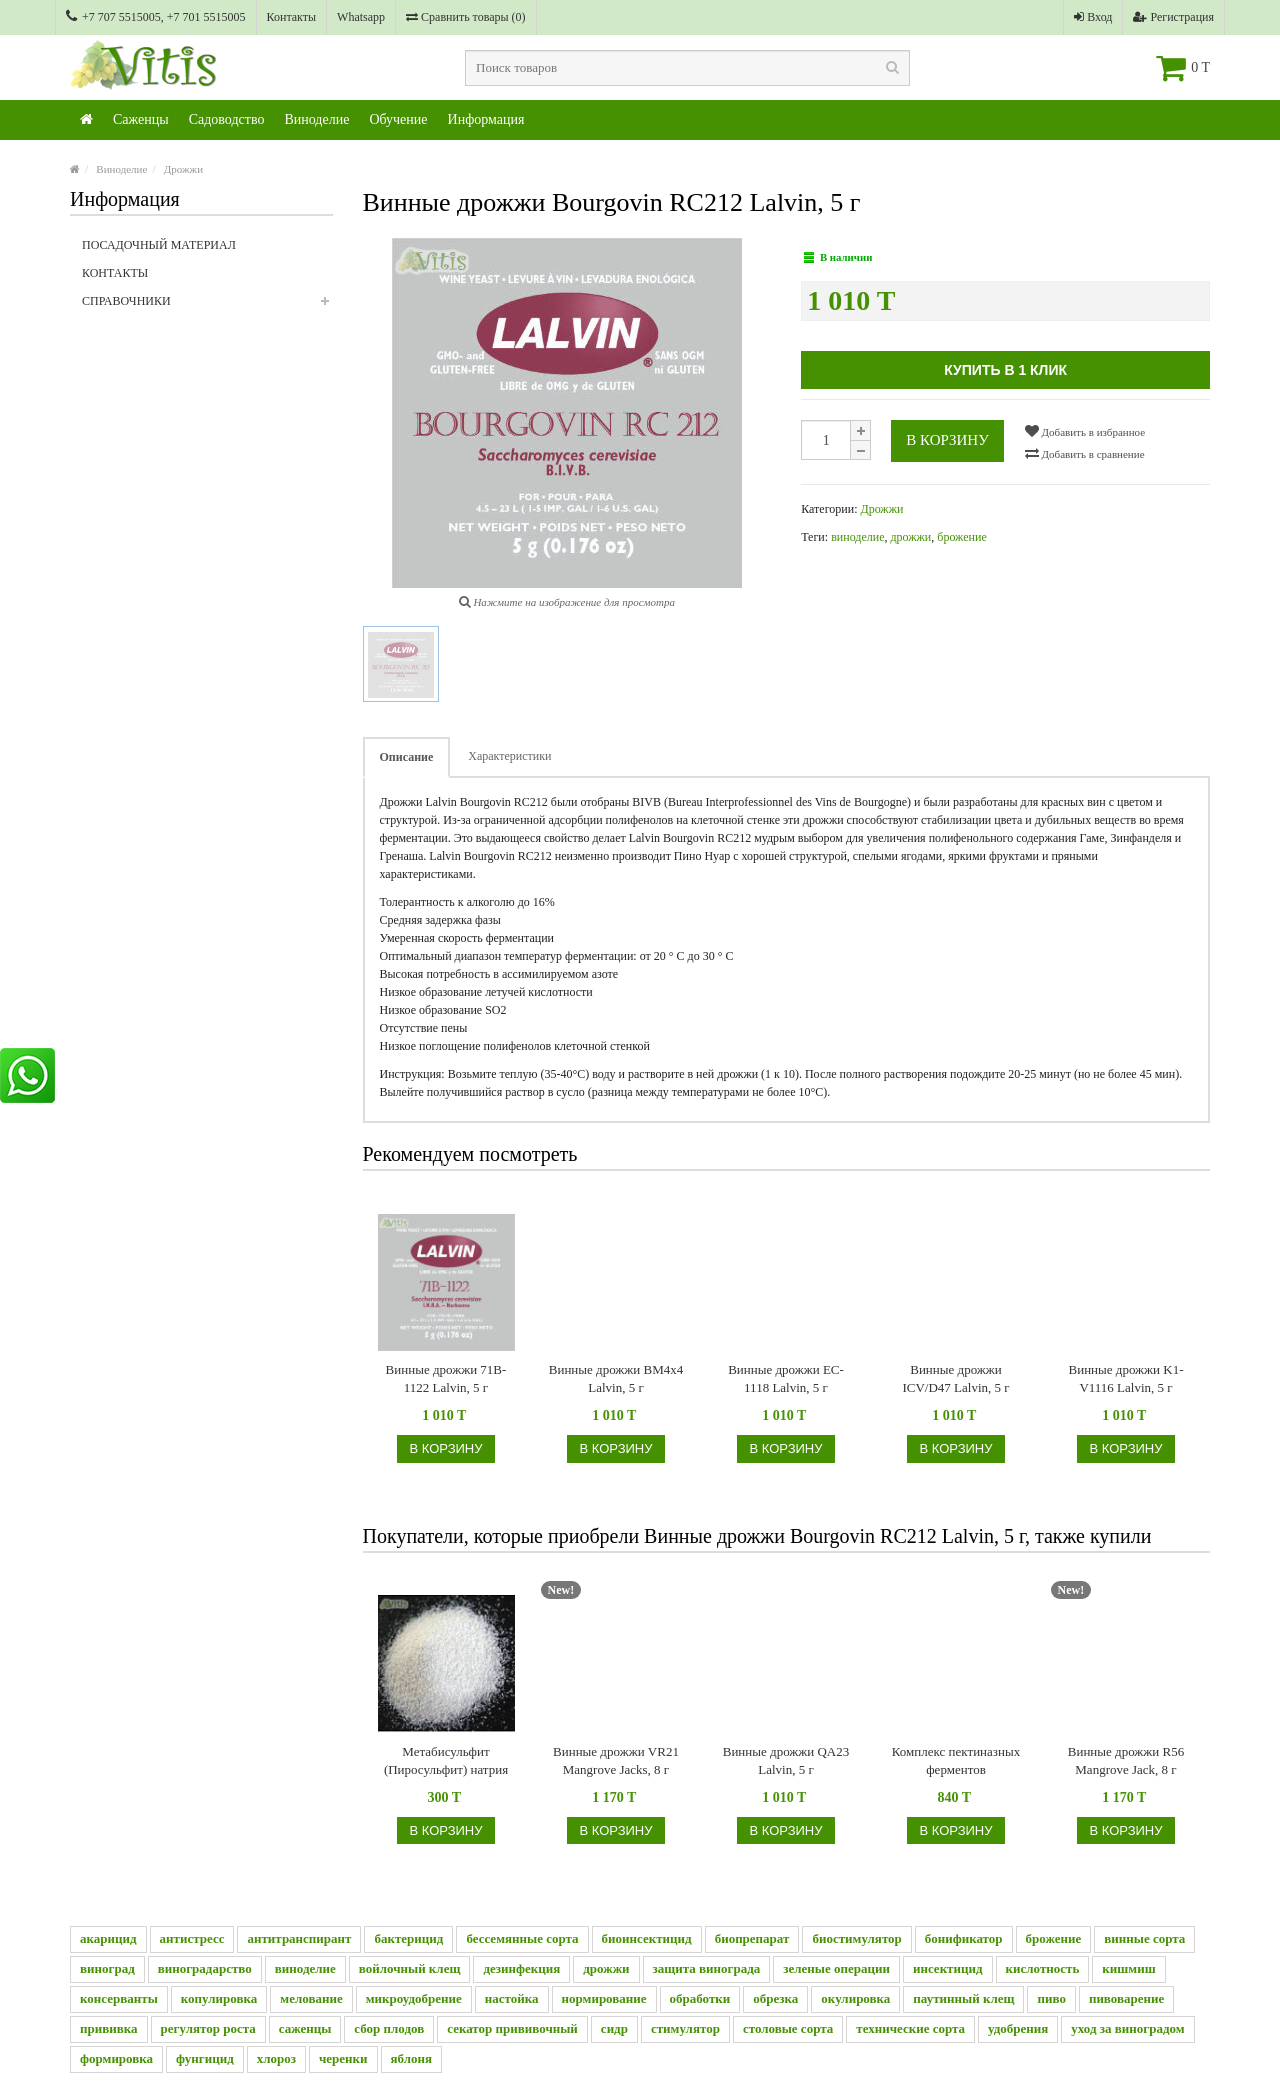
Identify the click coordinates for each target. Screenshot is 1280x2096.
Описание (407, 757)
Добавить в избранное (1085, 431)
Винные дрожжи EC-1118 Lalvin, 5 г (786, 1378)
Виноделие (316, 119)
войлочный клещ (410, 1968)
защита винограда (707, 1968)
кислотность (1043, 1968)
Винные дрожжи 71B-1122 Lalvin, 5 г (446, 1378)
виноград (107, 1968)
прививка (109, 2028)
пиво (1051, 1998)
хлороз (276, 2058)
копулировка (219, 1998)
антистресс (192, 1938)
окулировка (855, 1998)
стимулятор (685, 2028)
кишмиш (1128, 1968)
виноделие (857, 537)
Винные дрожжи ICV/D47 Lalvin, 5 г (955, 1378)
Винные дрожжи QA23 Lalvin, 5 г (786, 1760)
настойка (512, 1998)
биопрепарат (752, 1938)
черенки (343, 2058)
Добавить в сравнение (1085, 453)
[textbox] (687, 68)
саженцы (305, 2028)
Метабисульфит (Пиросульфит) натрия (446, 1760)
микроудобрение (414, 1998)
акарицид (108, 1938)
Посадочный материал (159, 245)
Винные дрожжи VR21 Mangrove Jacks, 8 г (616, 1760)
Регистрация (1173, 17)
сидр (614, 2028)
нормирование (604, 1998)
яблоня (412, 2058)
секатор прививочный (512, 2028)
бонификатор (964, 1938)
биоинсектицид (647, 1938)
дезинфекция (521, 1968)
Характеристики (509, 756)
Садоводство (227, 119)
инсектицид (948, 1968)
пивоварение (1126, 1998)
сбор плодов (389, 2028)
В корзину (947, 440)
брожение (961, 537)
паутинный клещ (963, 1998)
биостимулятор (856, 1938)
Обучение (398, 119)
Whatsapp (361, 17)
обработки (700, 1998)
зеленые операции (836, 1968)
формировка (116, 2058)
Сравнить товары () (466, 17)
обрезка (775, 1998)
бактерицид (408, 1938)
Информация (486, 119)
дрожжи (910, 537)
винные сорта (1144, 1938)
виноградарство (205, 1968)
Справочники (207, 307)
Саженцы (141, 119)
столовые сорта (788, 2028)
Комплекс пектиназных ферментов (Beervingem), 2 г (956, 1761)
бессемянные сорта (522, 1938)
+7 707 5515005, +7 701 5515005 (156, 16)
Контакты (292, 17)
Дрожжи (183, 169)
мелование (311, 1998)
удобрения (1018, 2028)
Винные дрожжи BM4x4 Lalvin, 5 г (616, 1378)
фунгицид (205, 2058)
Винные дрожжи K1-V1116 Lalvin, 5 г (1126, 1378)
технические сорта (910, 2028)
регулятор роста (208, 2028)
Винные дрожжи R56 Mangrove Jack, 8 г (1126, 1760)
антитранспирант (299, 1938)
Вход (1093, 17)
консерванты (119, 1998)
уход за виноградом (1127, 2028)
